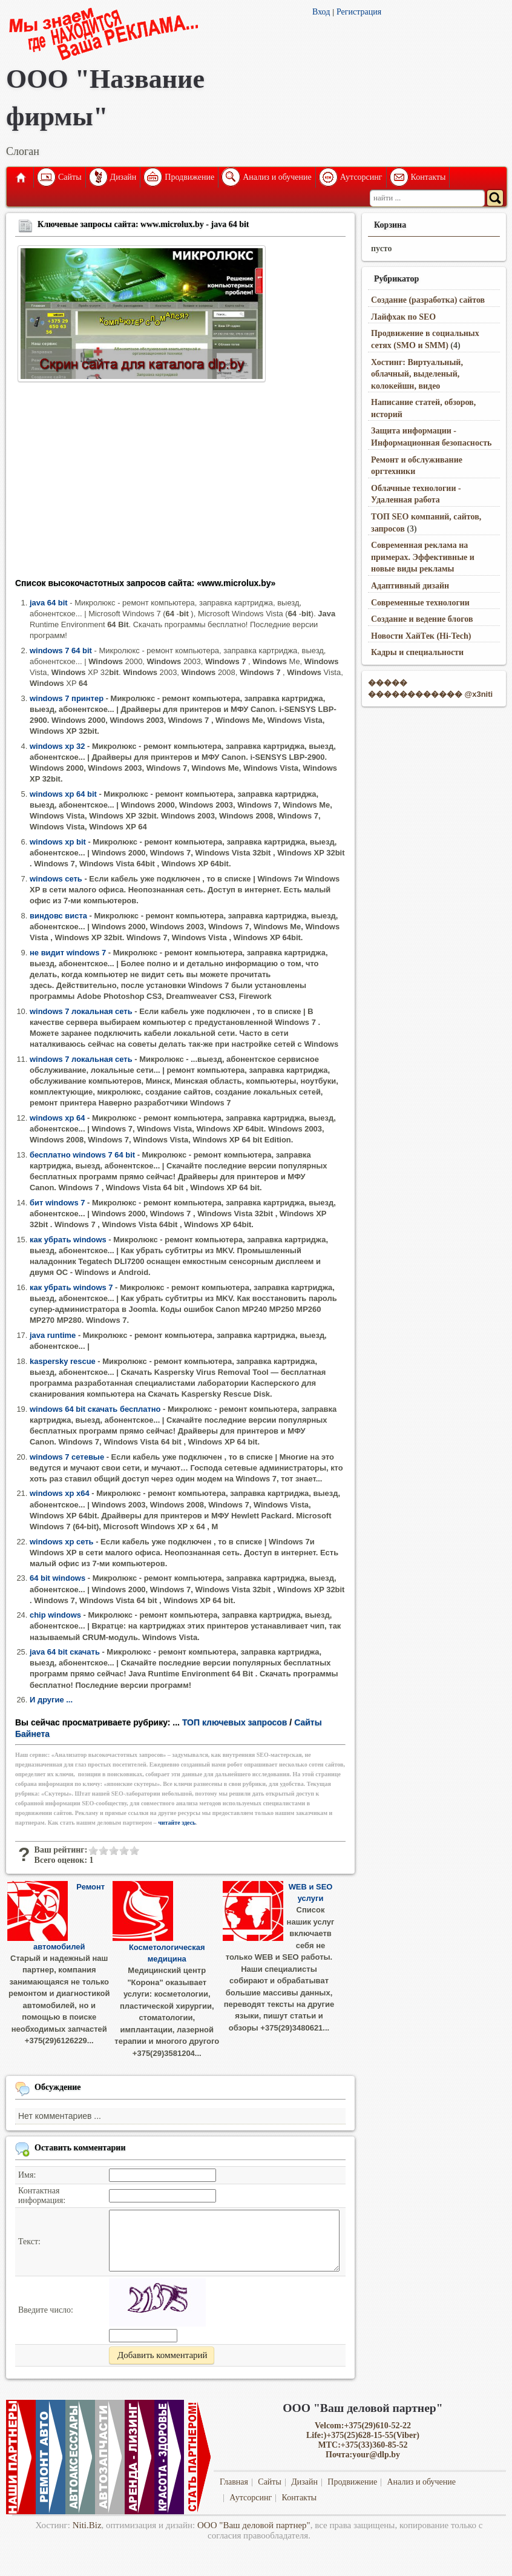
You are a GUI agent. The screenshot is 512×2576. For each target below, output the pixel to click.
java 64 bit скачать (65, 1651)
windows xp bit (58, 841)
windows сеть (56, 878)
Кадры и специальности (417, 652)
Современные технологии (420, 602)
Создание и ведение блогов (422, 619)
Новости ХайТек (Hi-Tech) (421, 636)
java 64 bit (49, 602)
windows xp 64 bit (63, 794)
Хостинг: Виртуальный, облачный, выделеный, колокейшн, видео (417, 374)
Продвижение (189, 177)
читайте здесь (176, 1822)
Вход (321, 11)
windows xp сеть (62, 1541)
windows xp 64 (57, 1117)
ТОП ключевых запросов (234, 1722)
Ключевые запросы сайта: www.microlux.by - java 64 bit (143, 224)
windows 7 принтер (66, 698)
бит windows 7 (57, 1202)
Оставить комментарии (80, 2147)
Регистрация (358, 11)
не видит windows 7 (68, 952)
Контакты (428, 177)
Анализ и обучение (277, 177)
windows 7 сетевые (67, 1456)
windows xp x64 (60, 1493)
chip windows (55, 1614)
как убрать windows (68, 1239)
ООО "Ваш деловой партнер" (253, 2525)
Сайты (70, 177)
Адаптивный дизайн (410, 585)
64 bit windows (57, 1578)
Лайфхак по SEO (403, 316)
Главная (20, 177)
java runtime (53, 1335)
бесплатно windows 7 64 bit (82, 1154)
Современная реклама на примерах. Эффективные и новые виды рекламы (422, 557)
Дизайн (123, 177)
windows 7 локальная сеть (81, 1011)
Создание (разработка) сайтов (428, 300)
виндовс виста (58, 915)
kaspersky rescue (63, 1361)
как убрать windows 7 (71, 1287)
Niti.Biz (87, 2525)
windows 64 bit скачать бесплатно (95, 1409)
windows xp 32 (57, 746)
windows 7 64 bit (61, 650)
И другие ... (51, 1699)
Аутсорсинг (361, 177)
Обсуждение (57, 2086)
